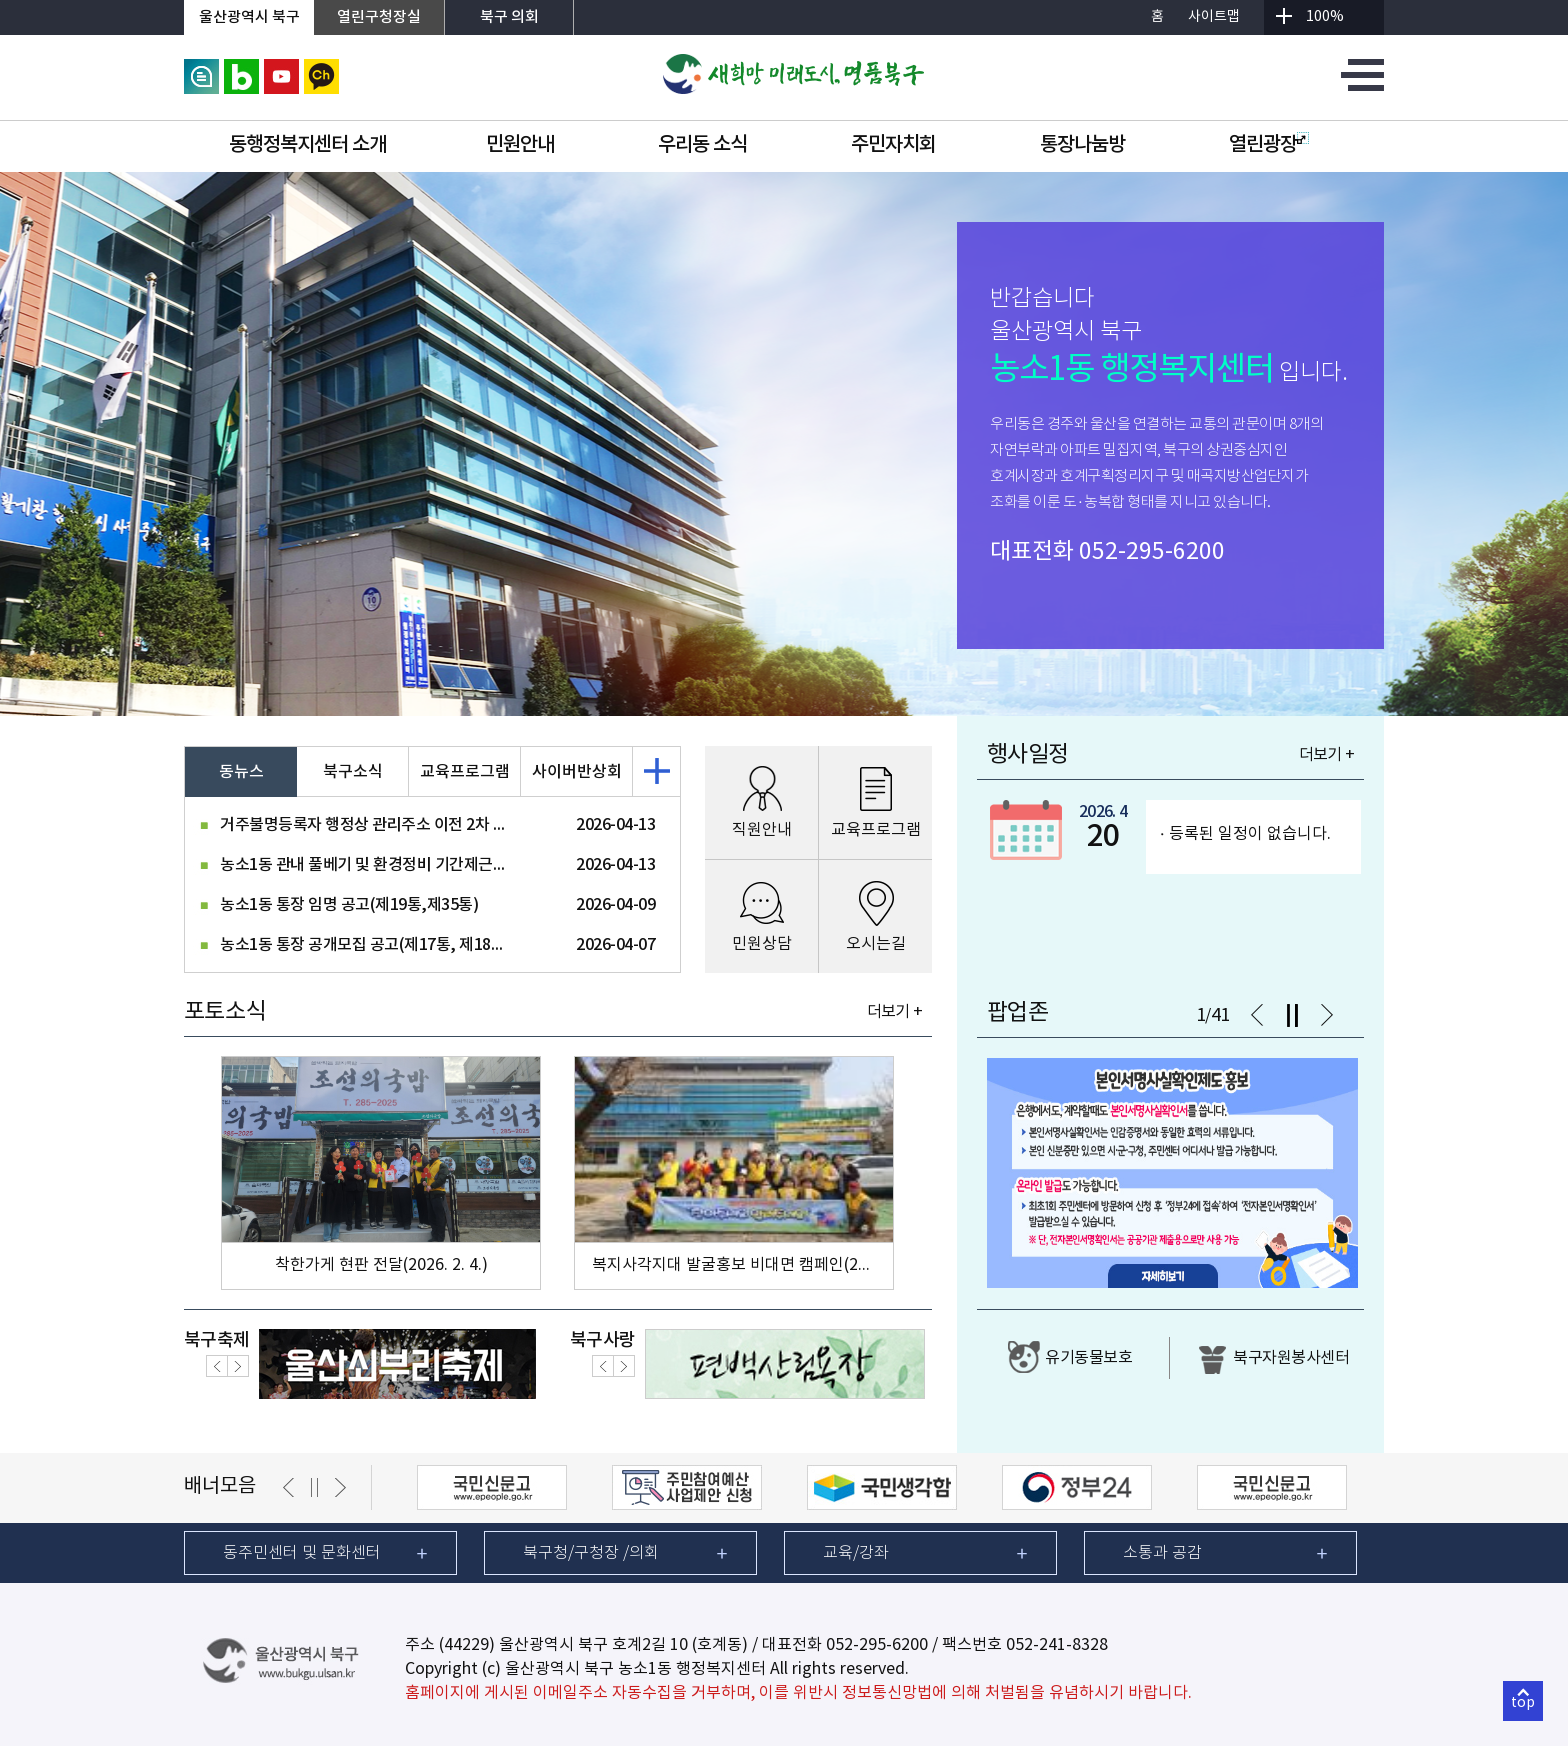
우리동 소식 (702, 145)
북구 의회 (509, 17)
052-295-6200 (1152, 552)
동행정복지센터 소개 (307, 145)
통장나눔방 (1082, 145)
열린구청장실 (379, 17)
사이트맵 (1214, 17)
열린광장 (1269, 145)
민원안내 (520, 145)
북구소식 (353, 772)
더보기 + (894, 1012)
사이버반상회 (577, 772)
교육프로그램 (465, 772)
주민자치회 (893, 145)
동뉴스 (241, 772)
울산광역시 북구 (249, 17)
